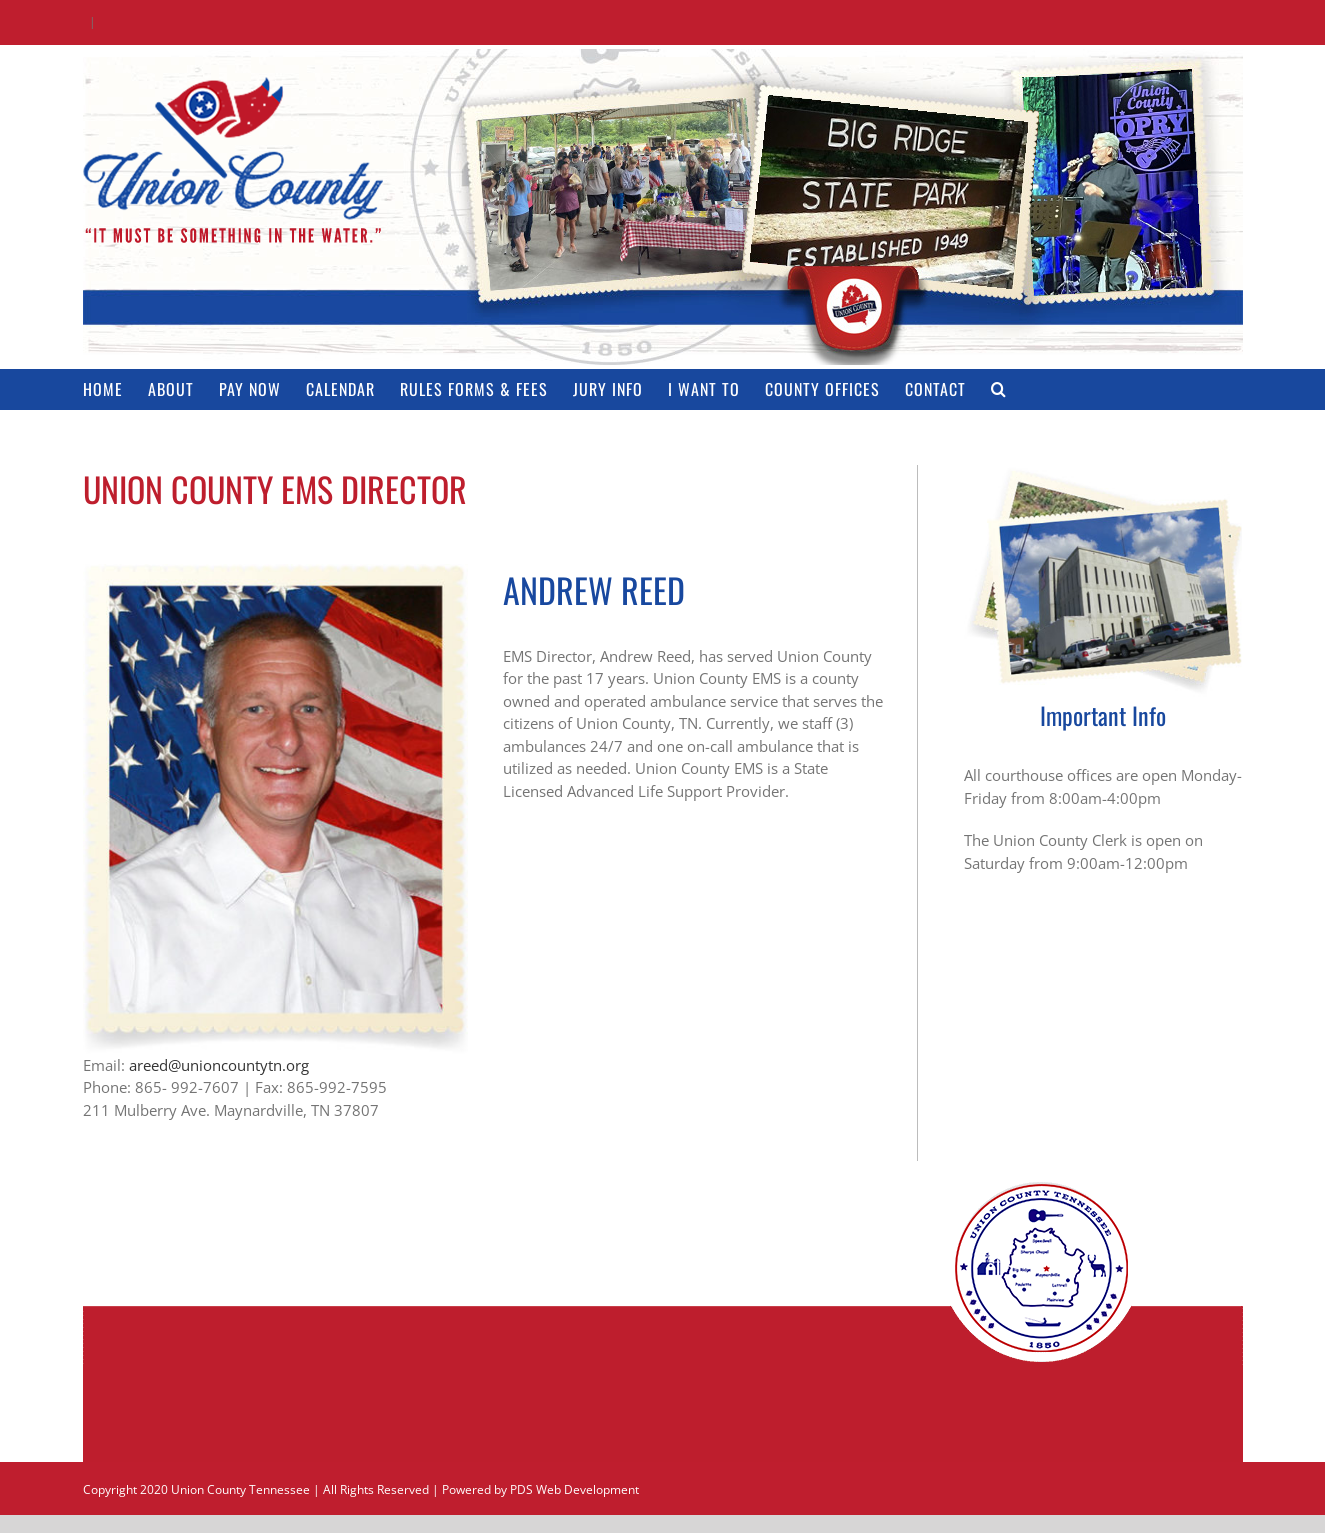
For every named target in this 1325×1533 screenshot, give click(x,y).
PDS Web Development (574, 1489)
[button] (999, 389)
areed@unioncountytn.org (219, 1065)
